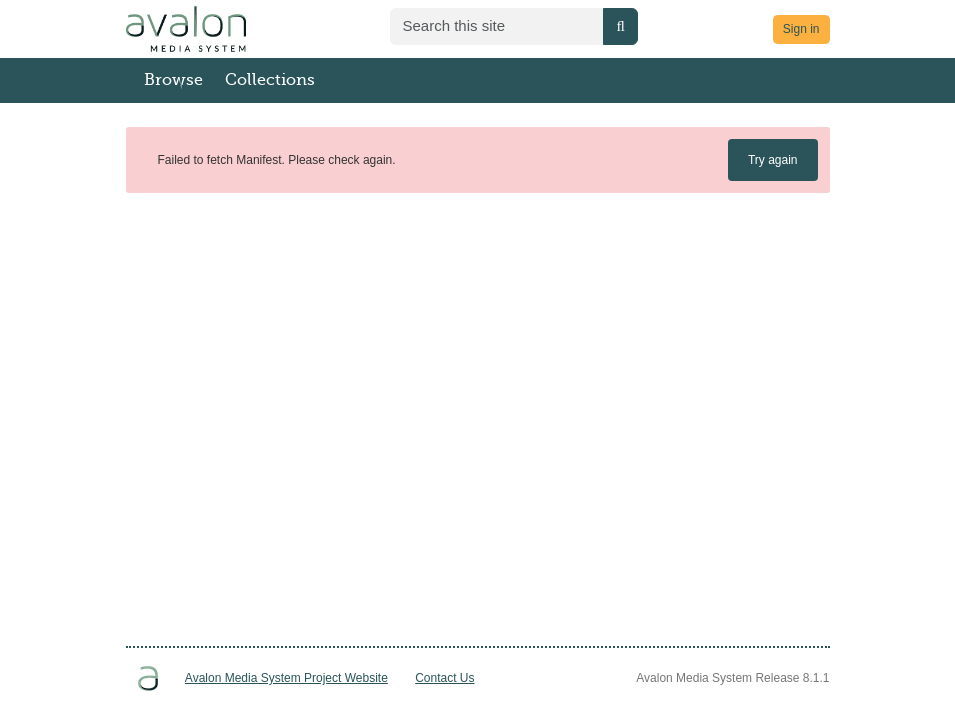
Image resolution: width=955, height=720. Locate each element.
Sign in (801, 29)
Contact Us (444, 678)
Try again (773, 160)
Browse (173, 80)
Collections (270, 80)
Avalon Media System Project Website (286, 678)
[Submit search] (620, 26)
